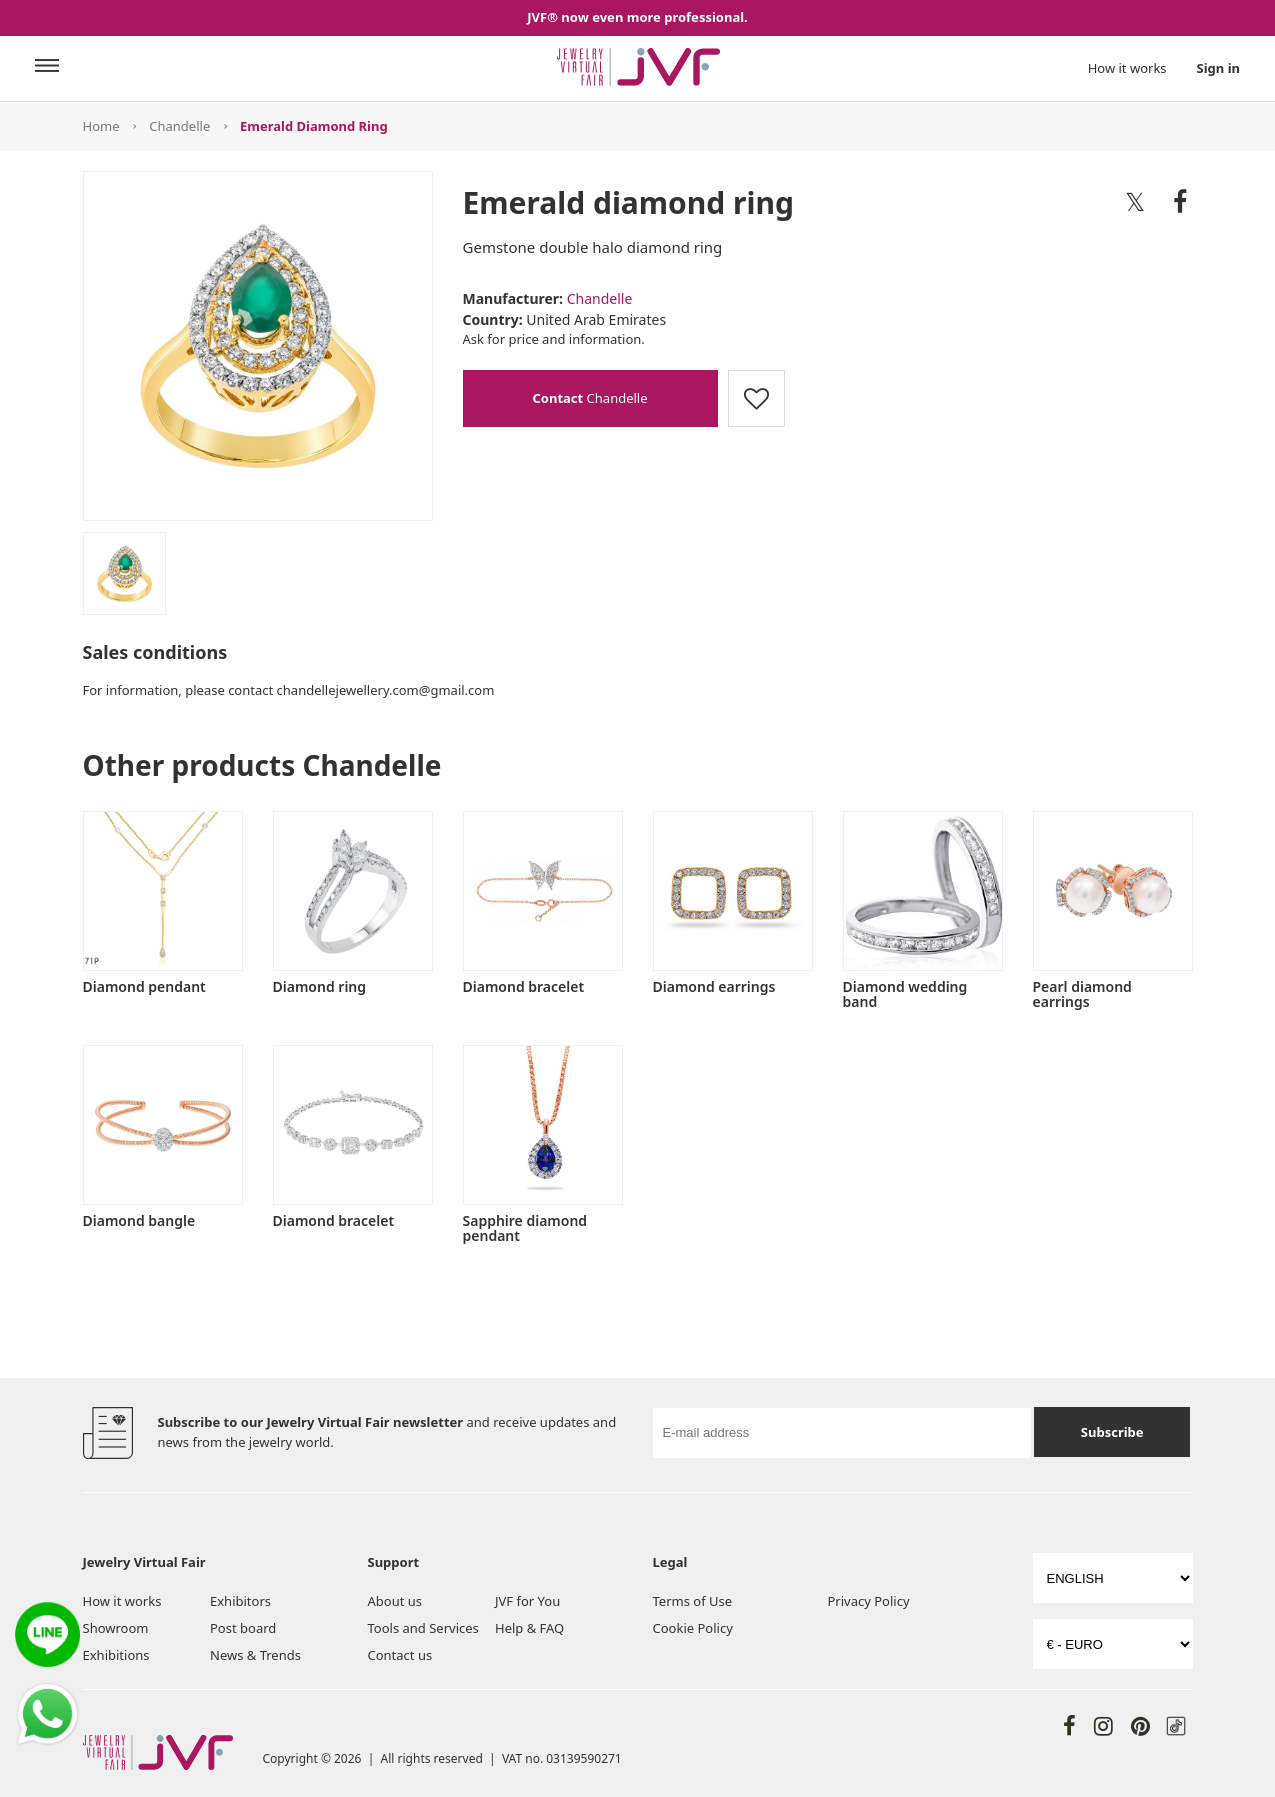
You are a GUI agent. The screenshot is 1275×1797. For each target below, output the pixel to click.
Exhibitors (240, 1601)
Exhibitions (116, 1655)
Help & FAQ (529, 1628)
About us (395, 1601)
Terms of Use (693, 1601)
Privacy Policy (869, 1601)
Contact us (400, 1655)
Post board (243, 1628)
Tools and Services (423, 1628)
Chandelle (179, 126)
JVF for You (527, 1601)
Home (101, 126)
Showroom (116, 1628)
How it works (1127, 68)
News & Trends (255, 1655)
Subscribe (1112, 1432)
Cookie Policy (693, 1628)
